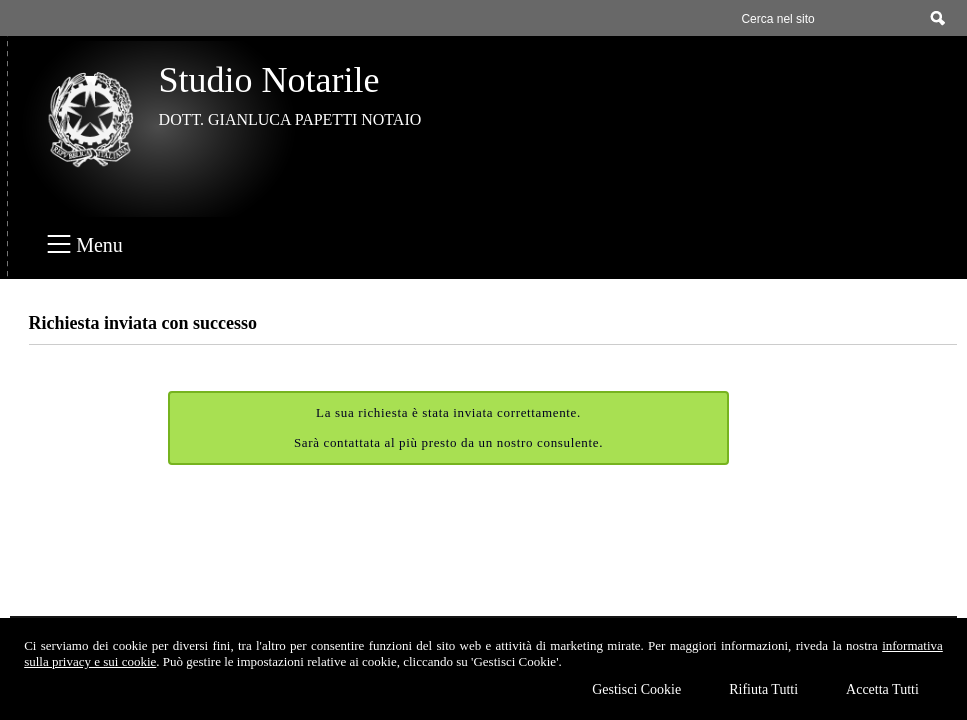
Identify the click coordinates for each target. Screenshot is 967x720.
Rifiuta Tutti (763, 689)
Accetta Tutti (882, 689)
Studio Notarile (269, 80)
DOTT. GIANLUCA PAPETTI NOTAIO (290, 119)
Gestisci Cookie (636, 689)
